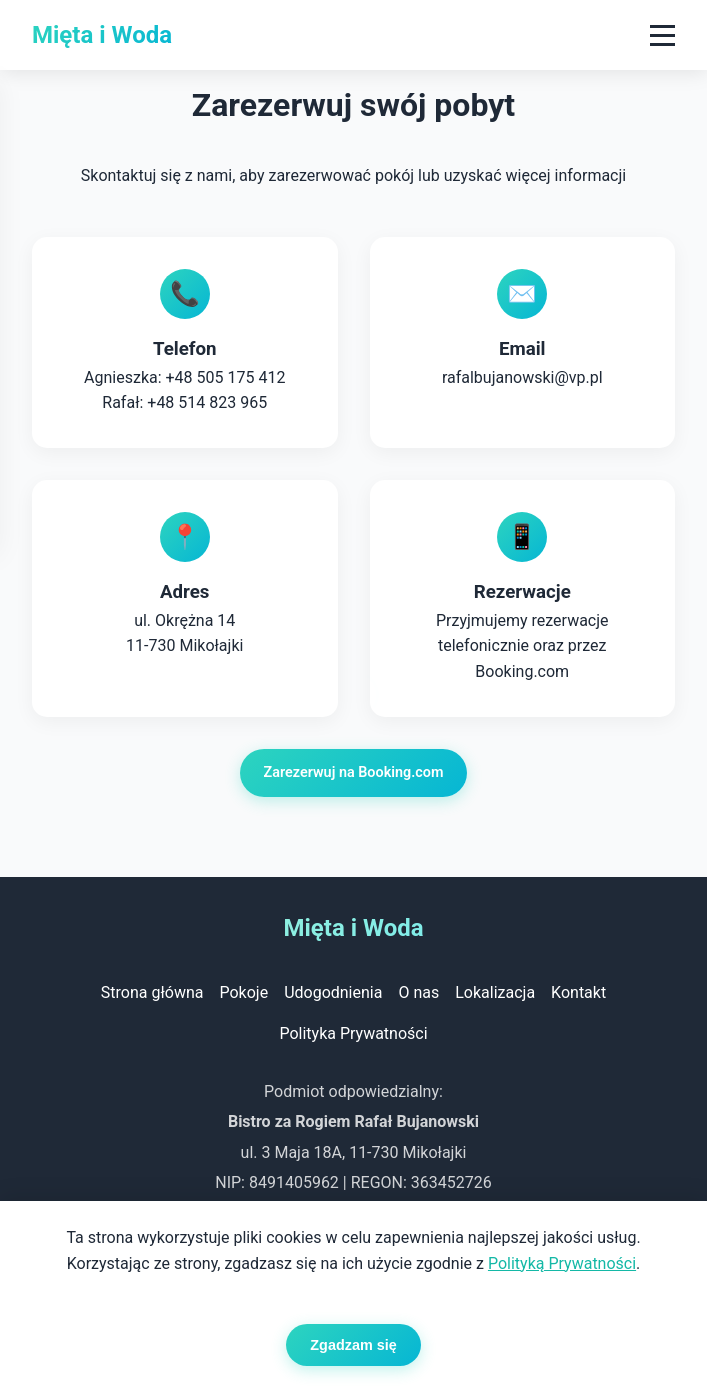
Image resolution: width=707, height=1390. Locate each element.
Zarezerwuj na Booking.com (354, 773)
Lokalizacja (495, 992)
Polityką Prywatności (562, 1263)
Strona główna (152, 992)
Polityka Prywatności (353, 1033)
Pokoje (243, 992)
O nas (418, 992)
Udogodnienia (333, 992)
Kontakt (578, 992)
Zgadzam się (353, 1345)
